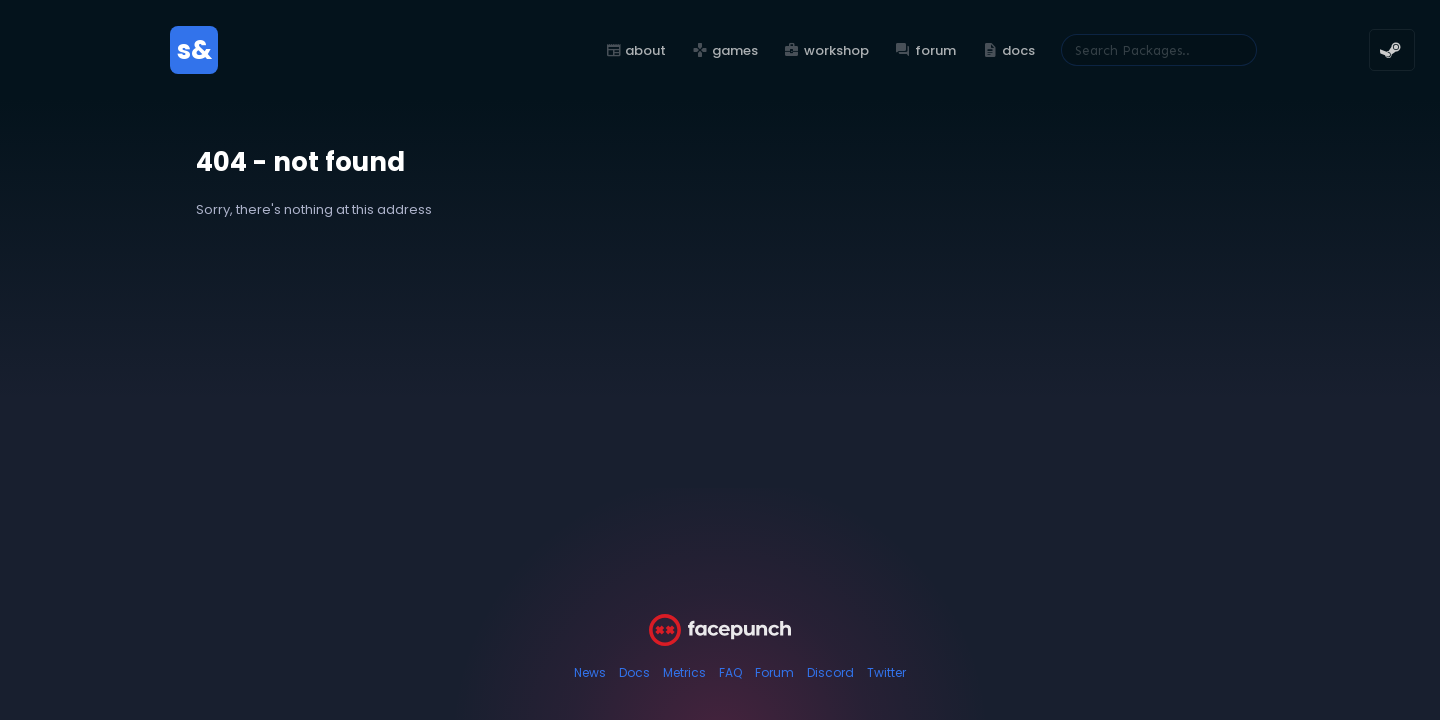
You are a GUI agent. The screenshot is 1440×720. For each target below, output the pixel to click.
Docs (634, 672)
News (590, 672)
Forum (774, 672)
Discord (830, 672)
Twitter (886, 672)
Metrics (684, 672)
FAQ (730, 672)
